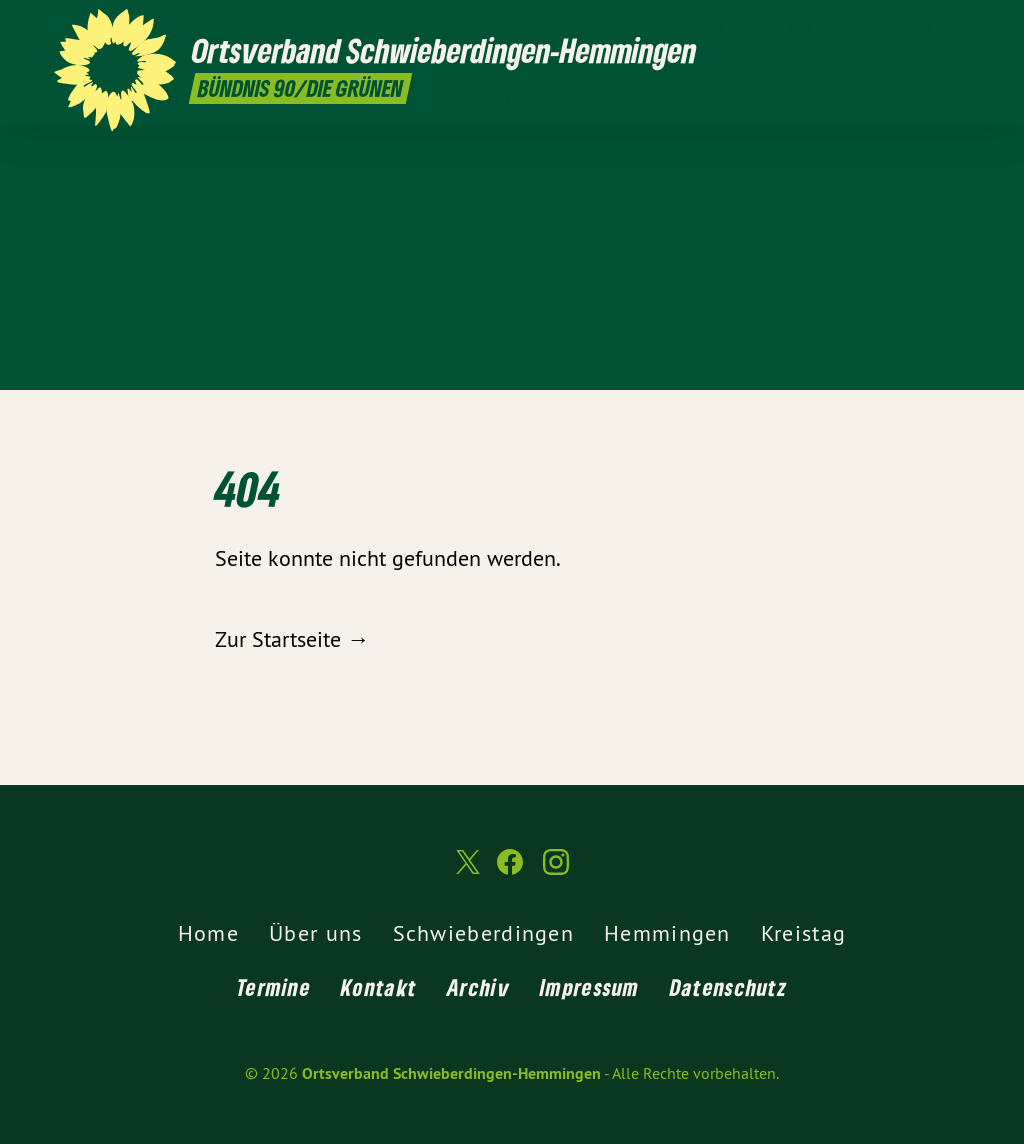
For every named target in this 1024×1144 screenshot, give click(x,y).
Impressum (590, 987)
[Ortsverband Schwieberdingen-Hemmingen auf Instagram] (959, 27)
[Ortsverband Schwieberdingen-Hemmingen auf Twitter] (899, 27)
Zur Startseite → (292, 639)
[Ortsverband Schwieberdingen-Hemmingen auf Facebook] (929, 27)
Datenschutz (728, 987)
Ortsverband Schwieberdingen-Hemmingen (451, 1073)
